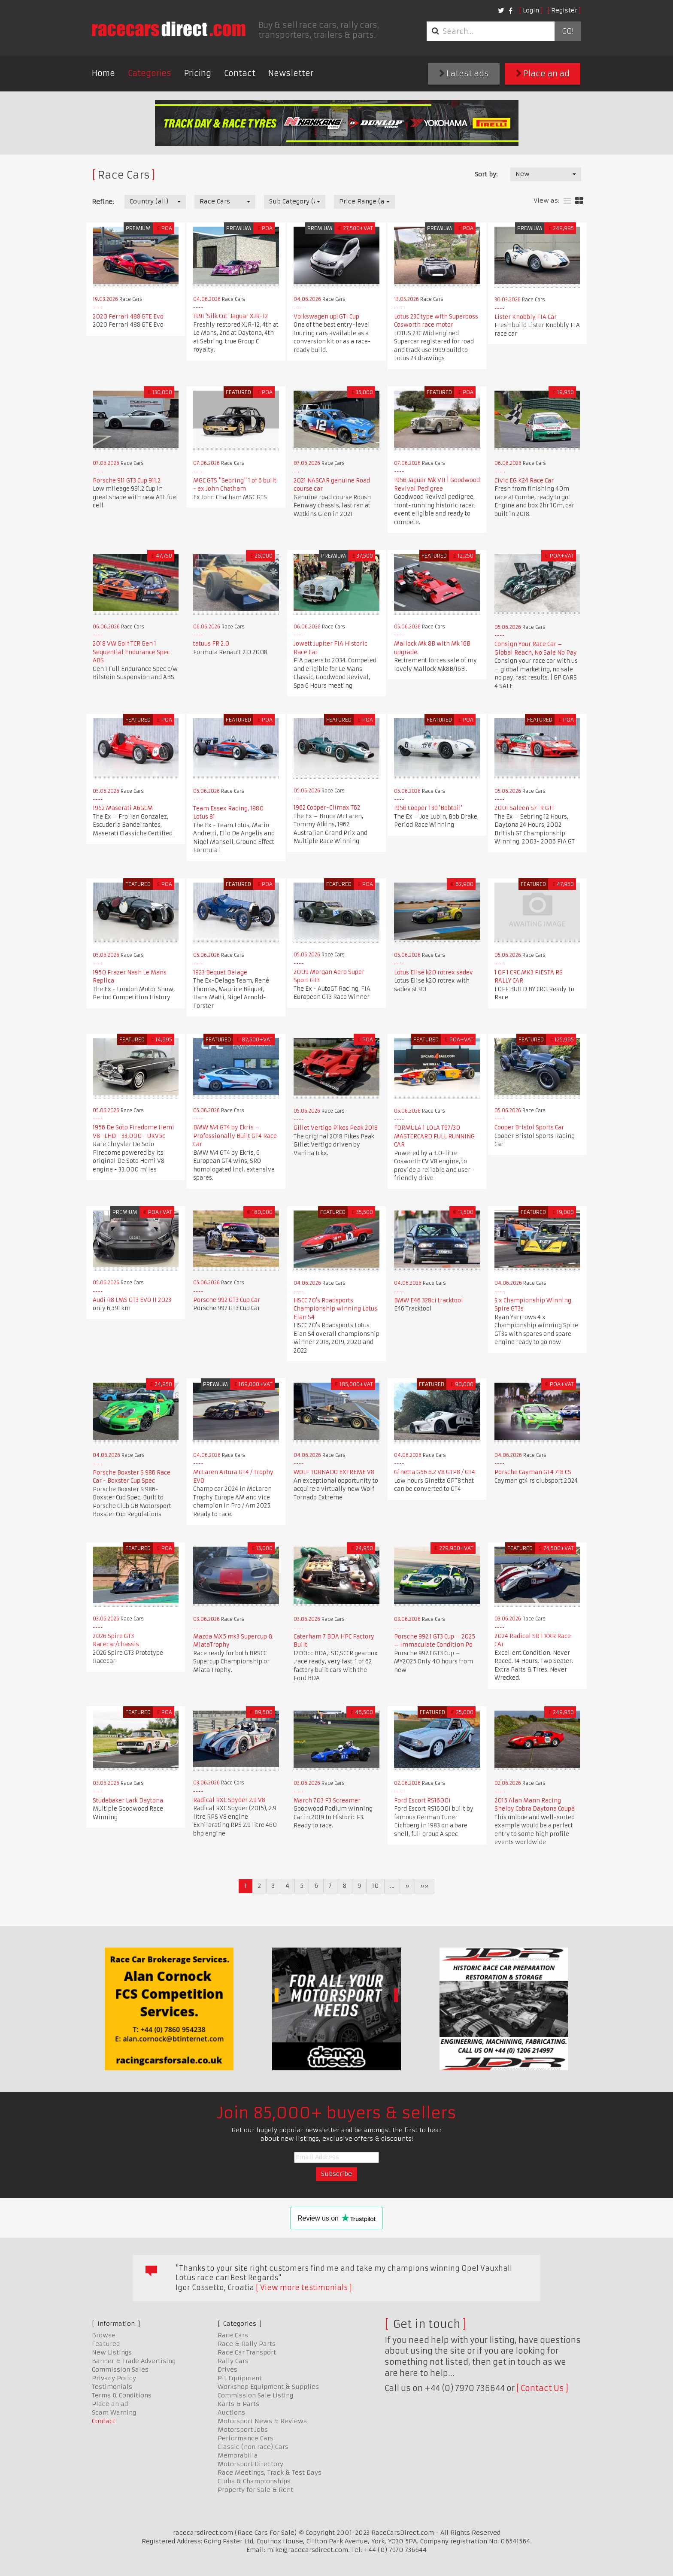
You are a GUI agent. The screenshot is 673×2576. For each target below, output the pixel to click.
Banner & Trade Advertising (134, 2361)
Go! (567, 31)
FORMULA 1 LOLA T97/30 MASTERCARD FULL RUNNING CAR (434, 1136)
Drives (227, 2369)
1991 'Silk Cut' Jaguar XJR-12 (230, 316)
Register (564, 10)
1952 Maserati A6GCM (123, 808)
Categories (149, 73)
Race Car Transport (247, 2352)
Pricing (197, 73)
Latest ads (464, 74)
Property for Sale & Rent (255, 2490)
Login (531, 10)
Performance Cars (245, 2438)
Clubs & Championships (254, 2481)
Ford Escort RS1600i (422, 1800)
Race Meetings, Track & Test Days (269, 2472)
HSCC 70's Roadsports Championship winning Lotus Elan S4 (335, 1309)
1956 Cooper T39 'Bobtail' (428, 808)
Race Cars (233, 2335)
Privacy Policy (114, 2378)
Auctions (231, 2412)
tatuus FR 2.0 (211, 643)
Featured (106, 2344)
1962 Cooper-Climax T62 (327, 807)
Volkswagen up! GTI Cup (326, 316)
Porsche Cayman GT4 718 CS (532, 1472)
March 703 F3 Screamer (327, 1800)
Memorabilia (238, 2455)
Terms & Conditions (122, 2395)
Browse (103, 2335)
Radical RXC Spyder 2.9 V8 (229, 1800)
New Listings (112, 2352)
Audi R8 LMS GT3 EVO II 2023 (132, 1300)
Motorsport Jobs (243, 2429)
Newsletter (290, 73)
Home (103, 73)
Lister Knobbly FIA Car (525, 317)
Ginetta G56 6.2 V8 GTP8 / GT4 (434, 1472)
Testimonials (112, 2387)
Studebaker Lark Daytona (128, 1800)
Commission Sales (120, 2369)
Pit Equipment (240, 2378)
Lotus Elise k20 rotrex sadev (433, 972)
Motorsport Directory (250, 2464)
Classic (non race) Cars (253, 2447)
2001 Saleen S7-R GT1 (524, 808)
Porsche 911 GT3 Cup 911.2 (127, 480)
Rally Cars (233, 2361)
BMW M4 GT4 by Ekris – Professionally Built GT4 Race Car (235, 1136)
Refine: (103, 202)
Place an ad (543, 74)
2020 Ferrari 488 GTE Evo (128, 316)
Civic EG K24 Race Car (524, 480)
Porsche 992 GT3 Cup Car (226, 1300)
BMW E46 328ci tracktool (428, 1300)
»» (424, 1886)
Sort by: (486, 174)
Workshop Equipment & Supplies (268, 2387)
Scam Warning (114, 2412)
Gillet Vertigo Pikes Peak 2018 (336, 1128)
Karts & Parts (238, 2404)
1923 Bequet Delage (220, 972)
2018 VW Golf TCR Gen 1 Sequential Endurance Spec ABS (131, 652)
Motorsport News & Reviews (262, 2421)
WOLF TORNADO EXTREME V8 (334, 1472)
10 (375, 1886)
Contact (239, 73)
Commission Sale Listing (255, 2395)
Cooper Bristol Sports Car (529, 1127)
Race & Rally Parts (247, 2344)
